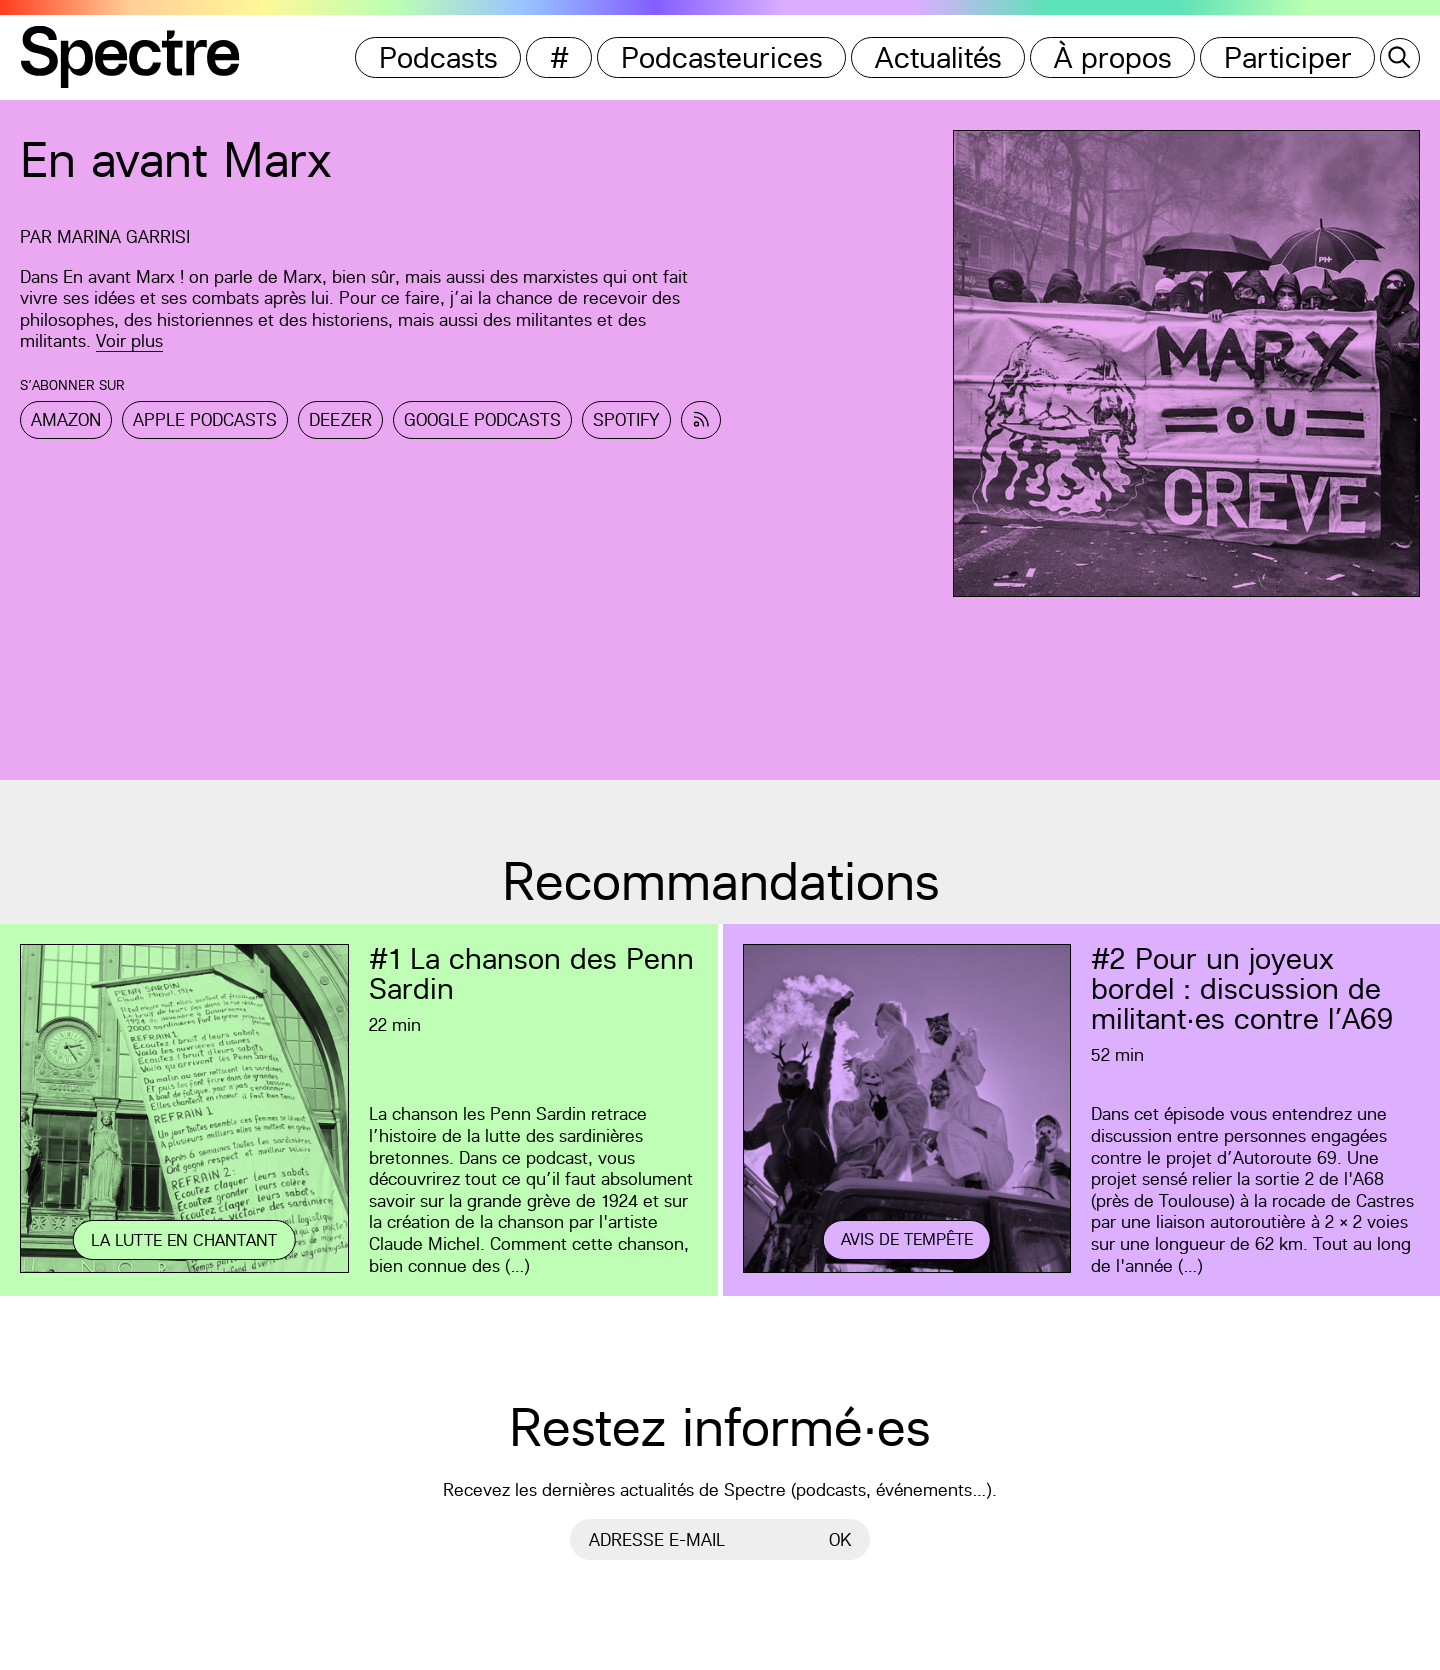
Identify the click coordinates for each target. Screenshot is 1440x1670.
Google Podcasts (482, 419)
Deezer (340, 419)
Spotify (626, 419)
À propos (1113, 57)
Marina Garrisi (123, 236)
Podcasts (438, 57)
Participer (1288, 57)
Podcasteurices (722, 57)
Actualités (938, 57)
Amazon (66, 419)
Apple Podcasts (205, 419)
